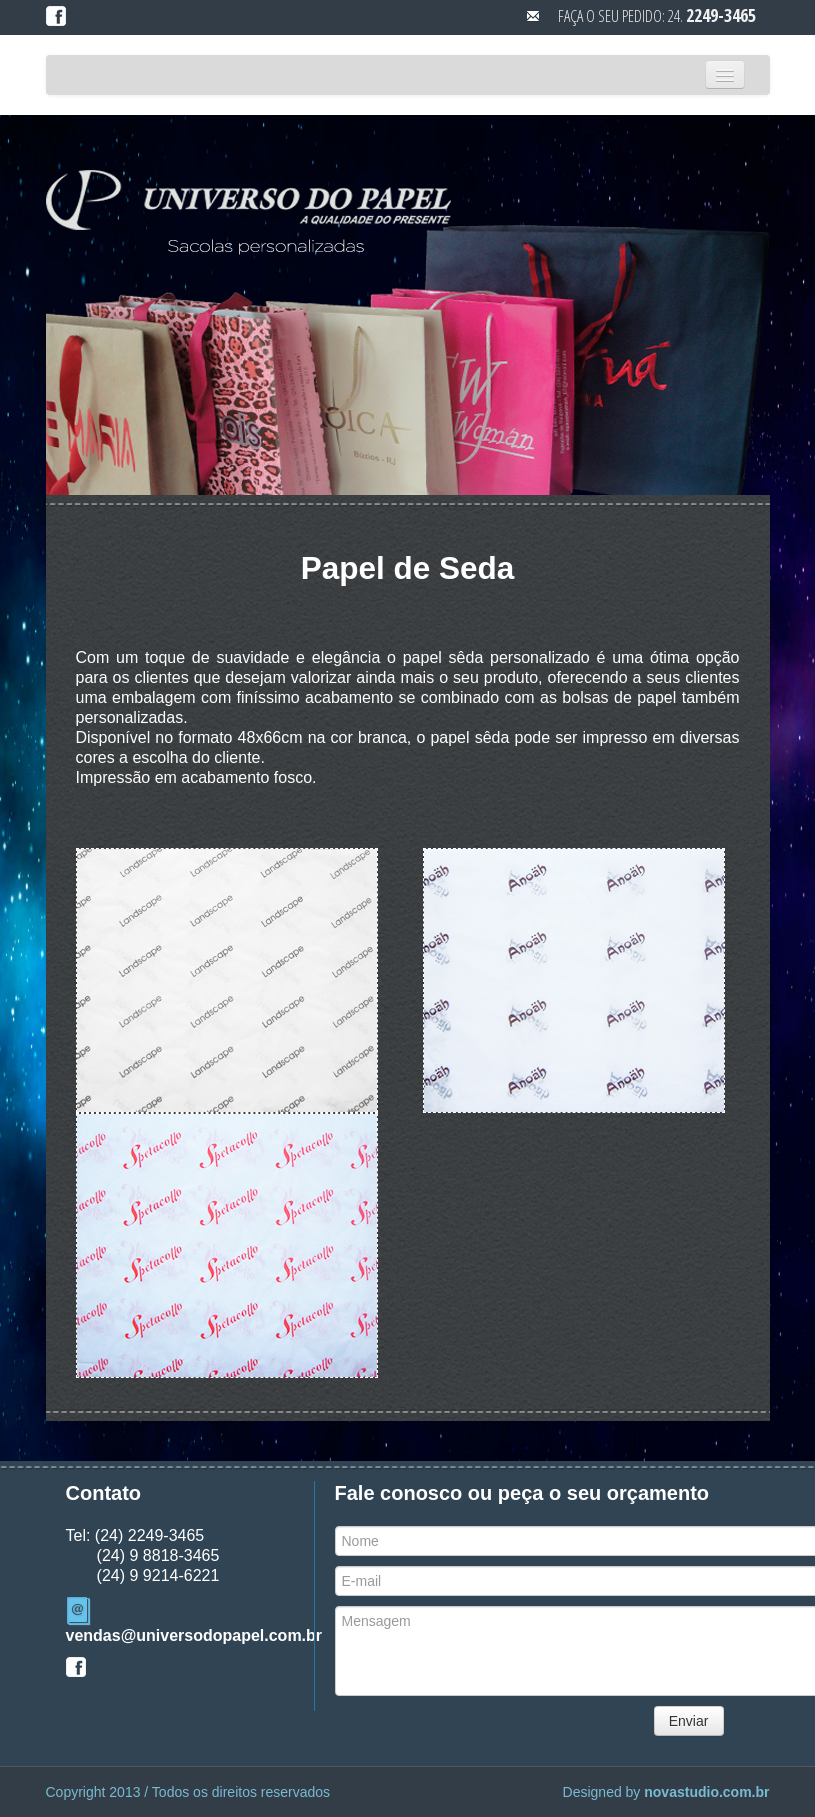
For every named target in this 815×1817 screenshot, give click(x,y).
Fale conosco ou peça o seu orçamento (522, 1493)
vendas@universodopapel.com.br (194, 1635)
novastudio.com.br (706, 1792)
